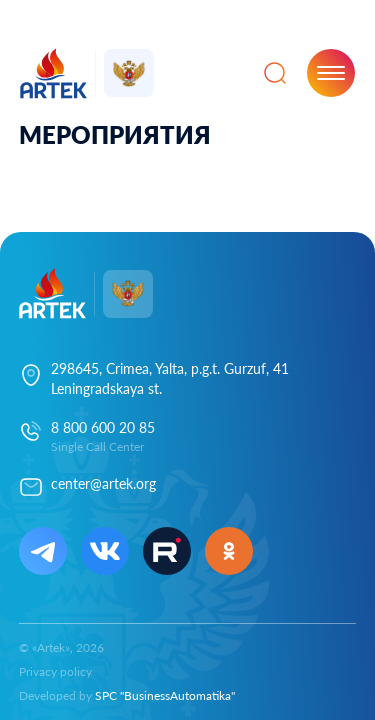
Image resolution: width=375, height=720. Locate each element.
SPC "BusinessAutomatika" (165, 695)
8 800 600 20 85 (103, 427)
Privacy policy (55, 671)
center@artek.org (103, 483)
